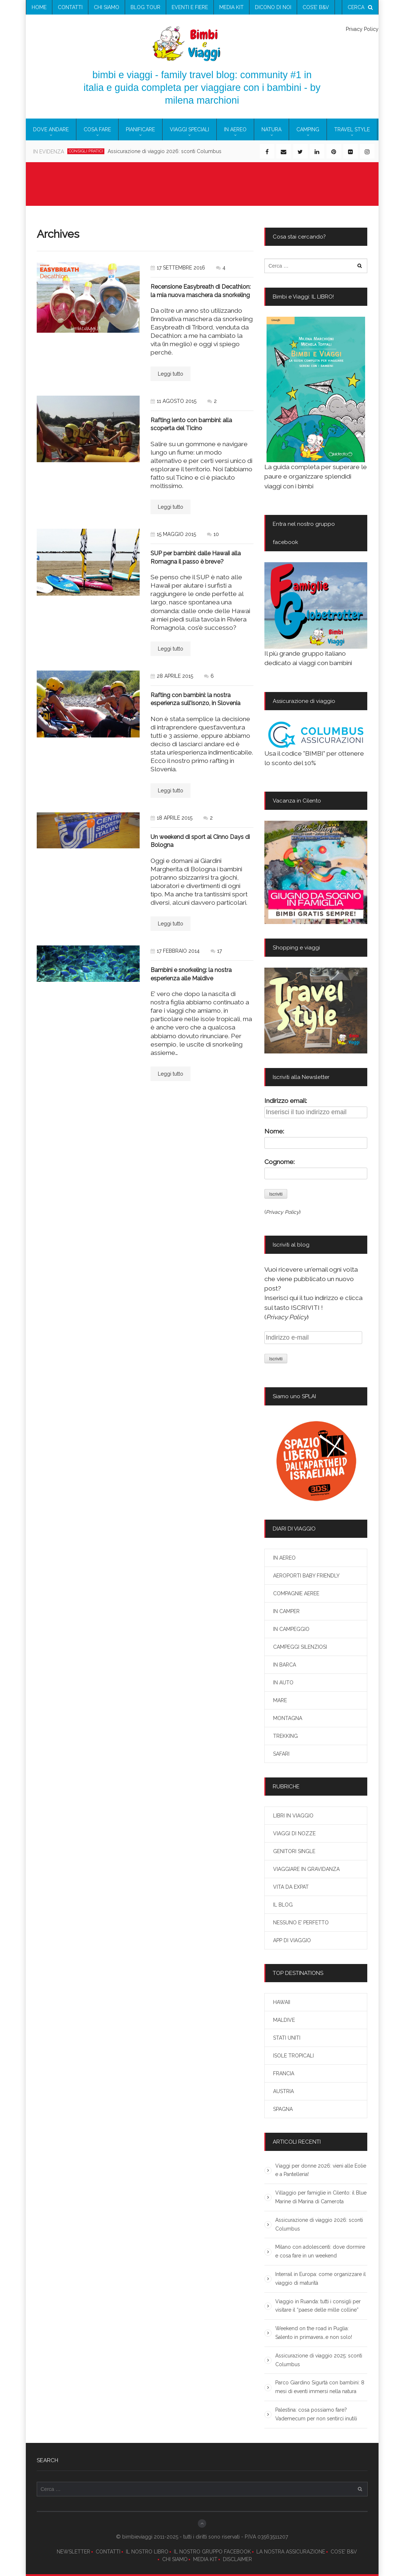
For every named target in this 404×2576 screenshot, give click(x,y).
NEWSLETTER (73, 2552)
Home (39, 7)
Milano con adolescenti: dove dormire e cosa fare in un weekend (320, 2251)
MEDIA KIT (205, 2559)
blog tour (145, 7)
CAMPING (307, 129)
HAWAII (281, 2002)
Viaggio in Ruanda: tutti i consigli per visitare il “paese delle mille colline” (318, 2306)
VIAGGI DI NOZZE (294, 1833)
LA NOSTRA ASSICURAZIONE (290, 2552)
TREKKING (285, 1736)
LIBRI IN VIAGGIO (293, 1816)
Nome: (274, 1131)
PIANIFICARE (140, 129)
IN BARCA (284, 1665)
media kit (231, 7)
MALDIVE (284, 2020)
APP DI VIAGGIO (292, 1940)
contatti (70, 7)
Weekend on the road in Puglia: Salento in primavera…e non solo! (313, 2332)
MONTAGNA (287, 1718)
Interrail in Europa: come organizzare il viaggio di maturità (320, 2278)
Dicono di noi (273, 7)
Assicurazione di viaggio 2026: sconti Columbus (164, 151)
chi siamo (106, 7)
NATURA (271, 129)
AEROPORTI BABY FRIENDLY (306, 1576)
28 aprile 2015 (172, 676)
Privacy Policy (362, 29)
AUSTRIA (283, 2091)
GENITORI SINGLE (294, 1851)
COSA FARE (97, 129)
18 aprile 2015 (171, 818)
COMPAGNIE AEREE (296, 1593)
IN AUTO (283, 1682)
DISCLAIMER (237, 2559)
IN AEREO (235, 129)
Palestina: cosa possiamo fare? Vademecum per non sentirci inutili (316, 2414)
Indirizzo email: (285, 1100)
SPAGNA (283, 2109)
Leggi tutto (170, 374)
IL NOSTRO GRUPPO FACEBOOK (212, 2552)
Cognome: (279, 1161)
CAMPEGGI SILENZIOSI (300, 1647)
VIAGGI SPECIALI (189, 129)
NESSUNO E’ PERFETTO (301, 1922)
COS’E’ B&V (316, 7)
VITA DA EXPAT (291, 1887)
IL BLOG (283, 1905)
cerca (360, 7)
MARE (280, 1700)
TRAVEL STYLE (352, 129)
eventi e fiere (190, 7)
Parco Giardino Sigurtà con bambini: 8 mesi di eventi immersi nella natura (319, 2387)
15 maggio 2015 (173, 534)
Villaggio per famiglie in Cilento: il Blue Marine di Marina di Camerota (321, 2197)
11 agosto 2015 (173, 401)
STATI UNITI (286, 2038)
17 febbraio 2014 (175, 951)
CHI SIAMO (175, 2559)
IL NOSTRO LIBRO (147, 2552)
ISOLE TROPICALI (293, 2056)
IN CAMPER (286, 1611)
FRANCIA (283, 2073)
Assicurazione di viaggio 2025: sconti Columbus (318, 2360)
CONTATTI (108, 2552)
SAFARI (281, 1754)
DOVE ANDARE (51, 129)
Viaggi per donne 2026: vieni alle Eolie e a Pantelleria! (320, 2170)
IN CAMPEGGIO (291, 1629)
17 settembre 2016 (178, 268)
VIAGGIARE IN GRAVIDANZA (306, 1869)
